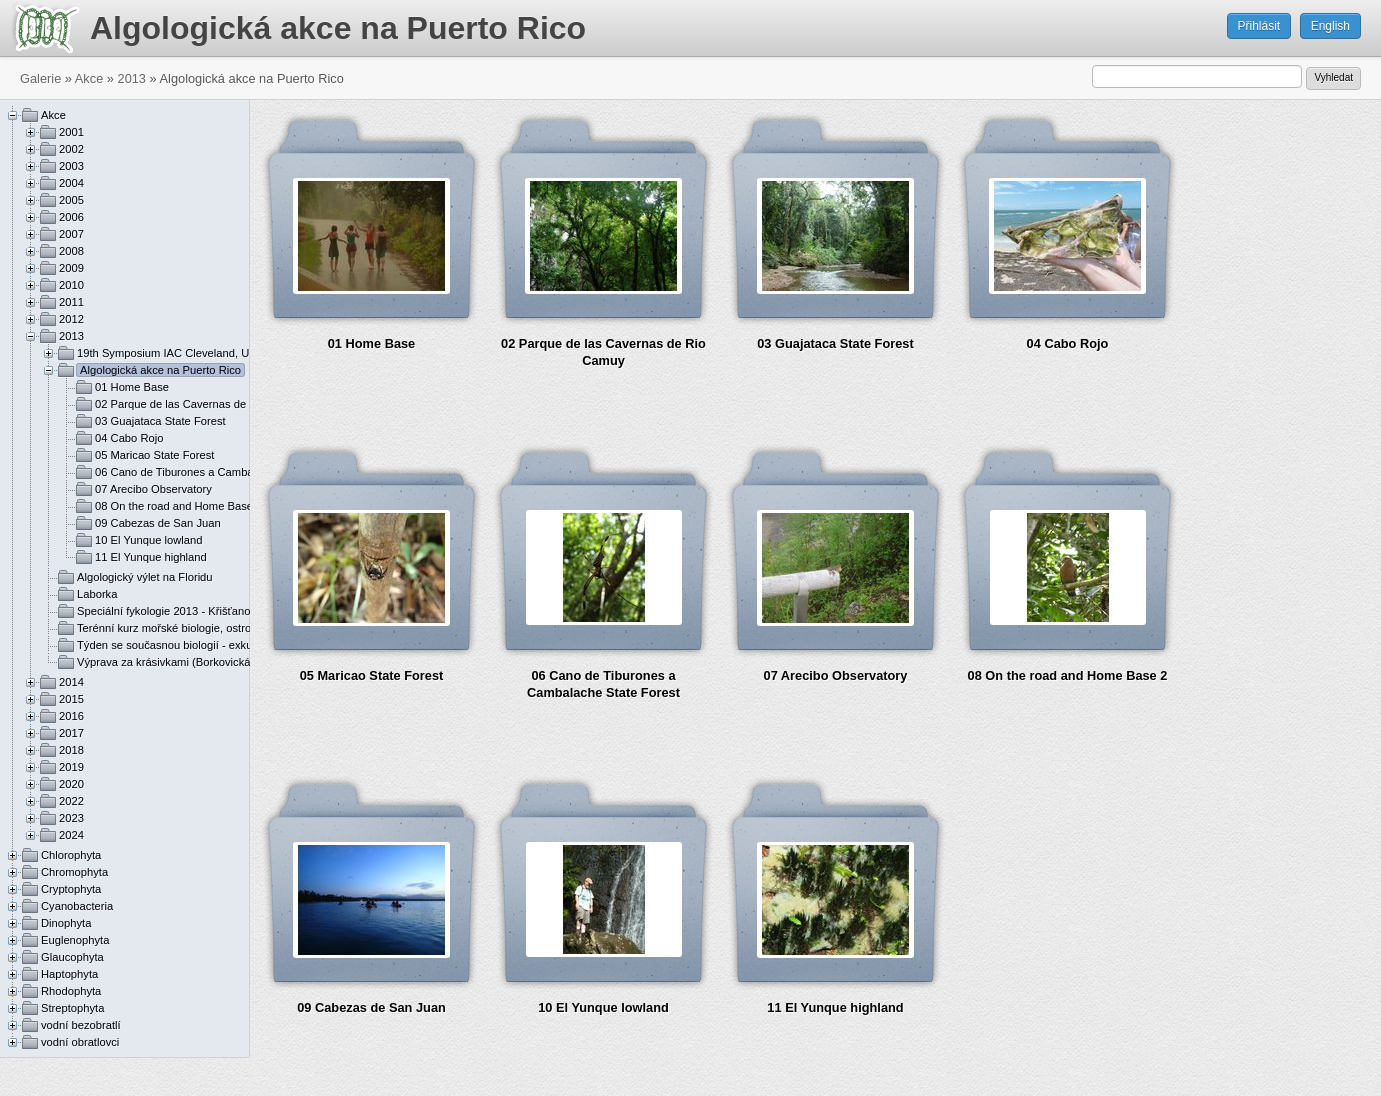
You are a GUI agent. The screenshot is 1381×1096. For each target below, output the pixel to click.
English (1330, 26)
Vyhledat (1333, 77)
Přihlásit (1259, 26)
